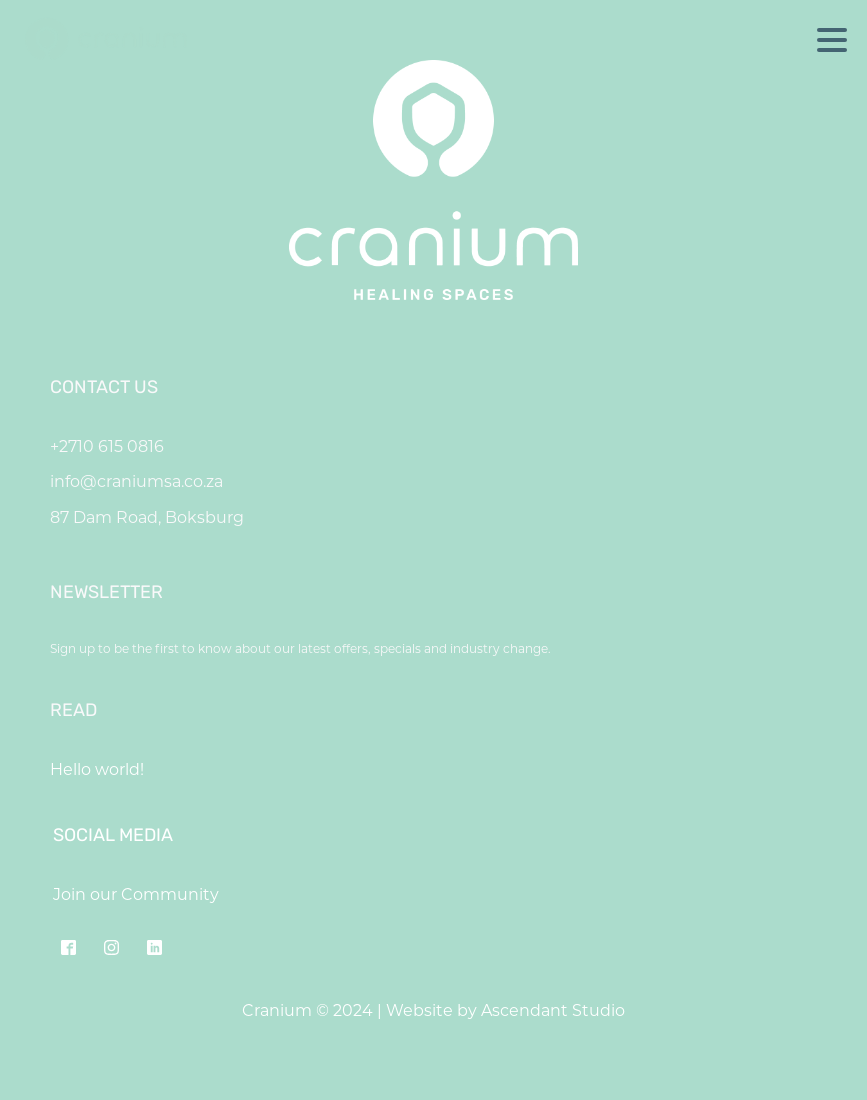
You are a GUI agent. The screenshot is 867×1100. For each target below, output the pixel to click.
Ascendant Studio (553, 1010)
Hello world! (97, 769)
